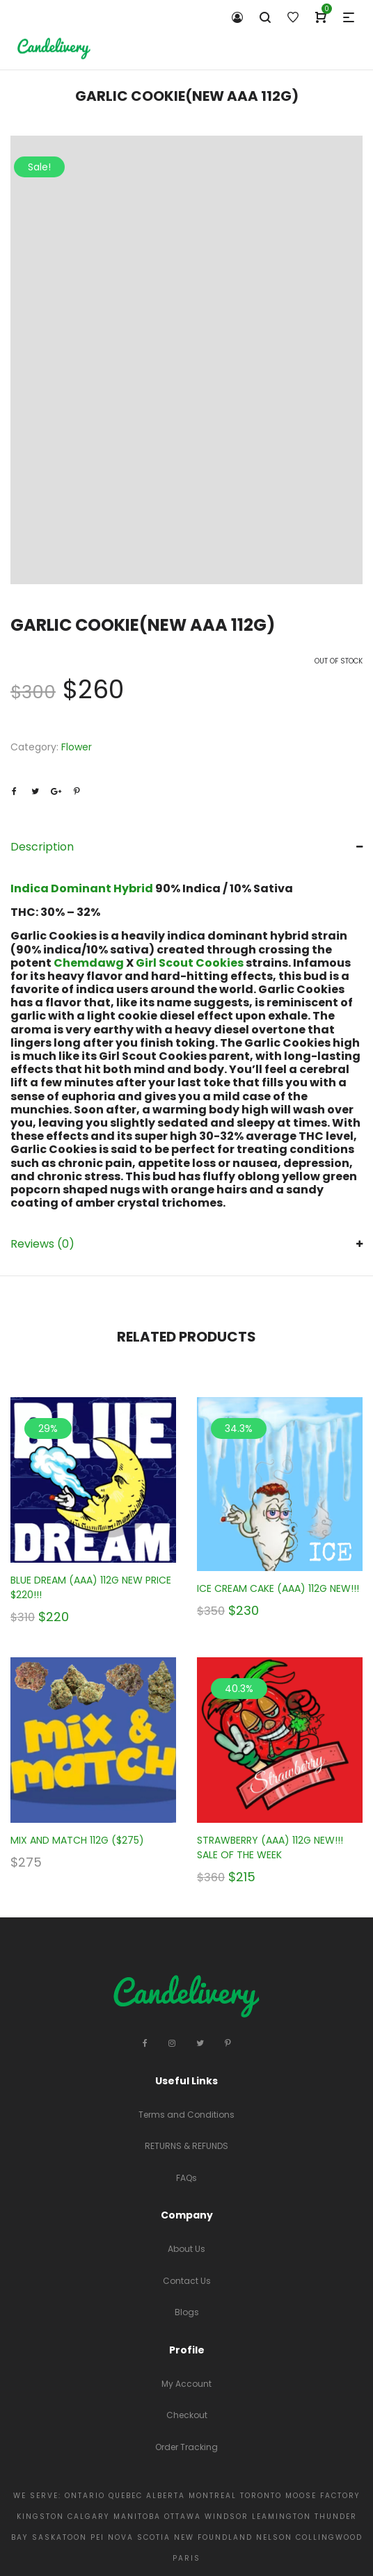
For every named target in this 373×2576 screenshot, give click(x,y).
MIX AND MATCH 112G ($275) (77, 1840)
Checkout (186, 2415)
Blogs (187, 2312)
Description (42, 847)
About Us (186, 2249)
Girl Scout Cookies (190, 963)
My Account (186, 2384)
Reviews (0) (42, 1244)
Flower (76, 747)
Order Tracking (186, 2447)
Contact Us (187, 2281)
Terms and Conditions (186, 2114)
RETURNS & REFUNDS (186, 2146)
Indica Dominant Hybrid (82, 888)
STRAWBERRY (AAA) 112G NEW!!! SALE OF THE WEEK (270, 1847)
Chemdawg (89, 963)
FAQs (186, 2178)
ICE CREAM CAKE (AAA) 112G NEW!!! (278, 1588)
